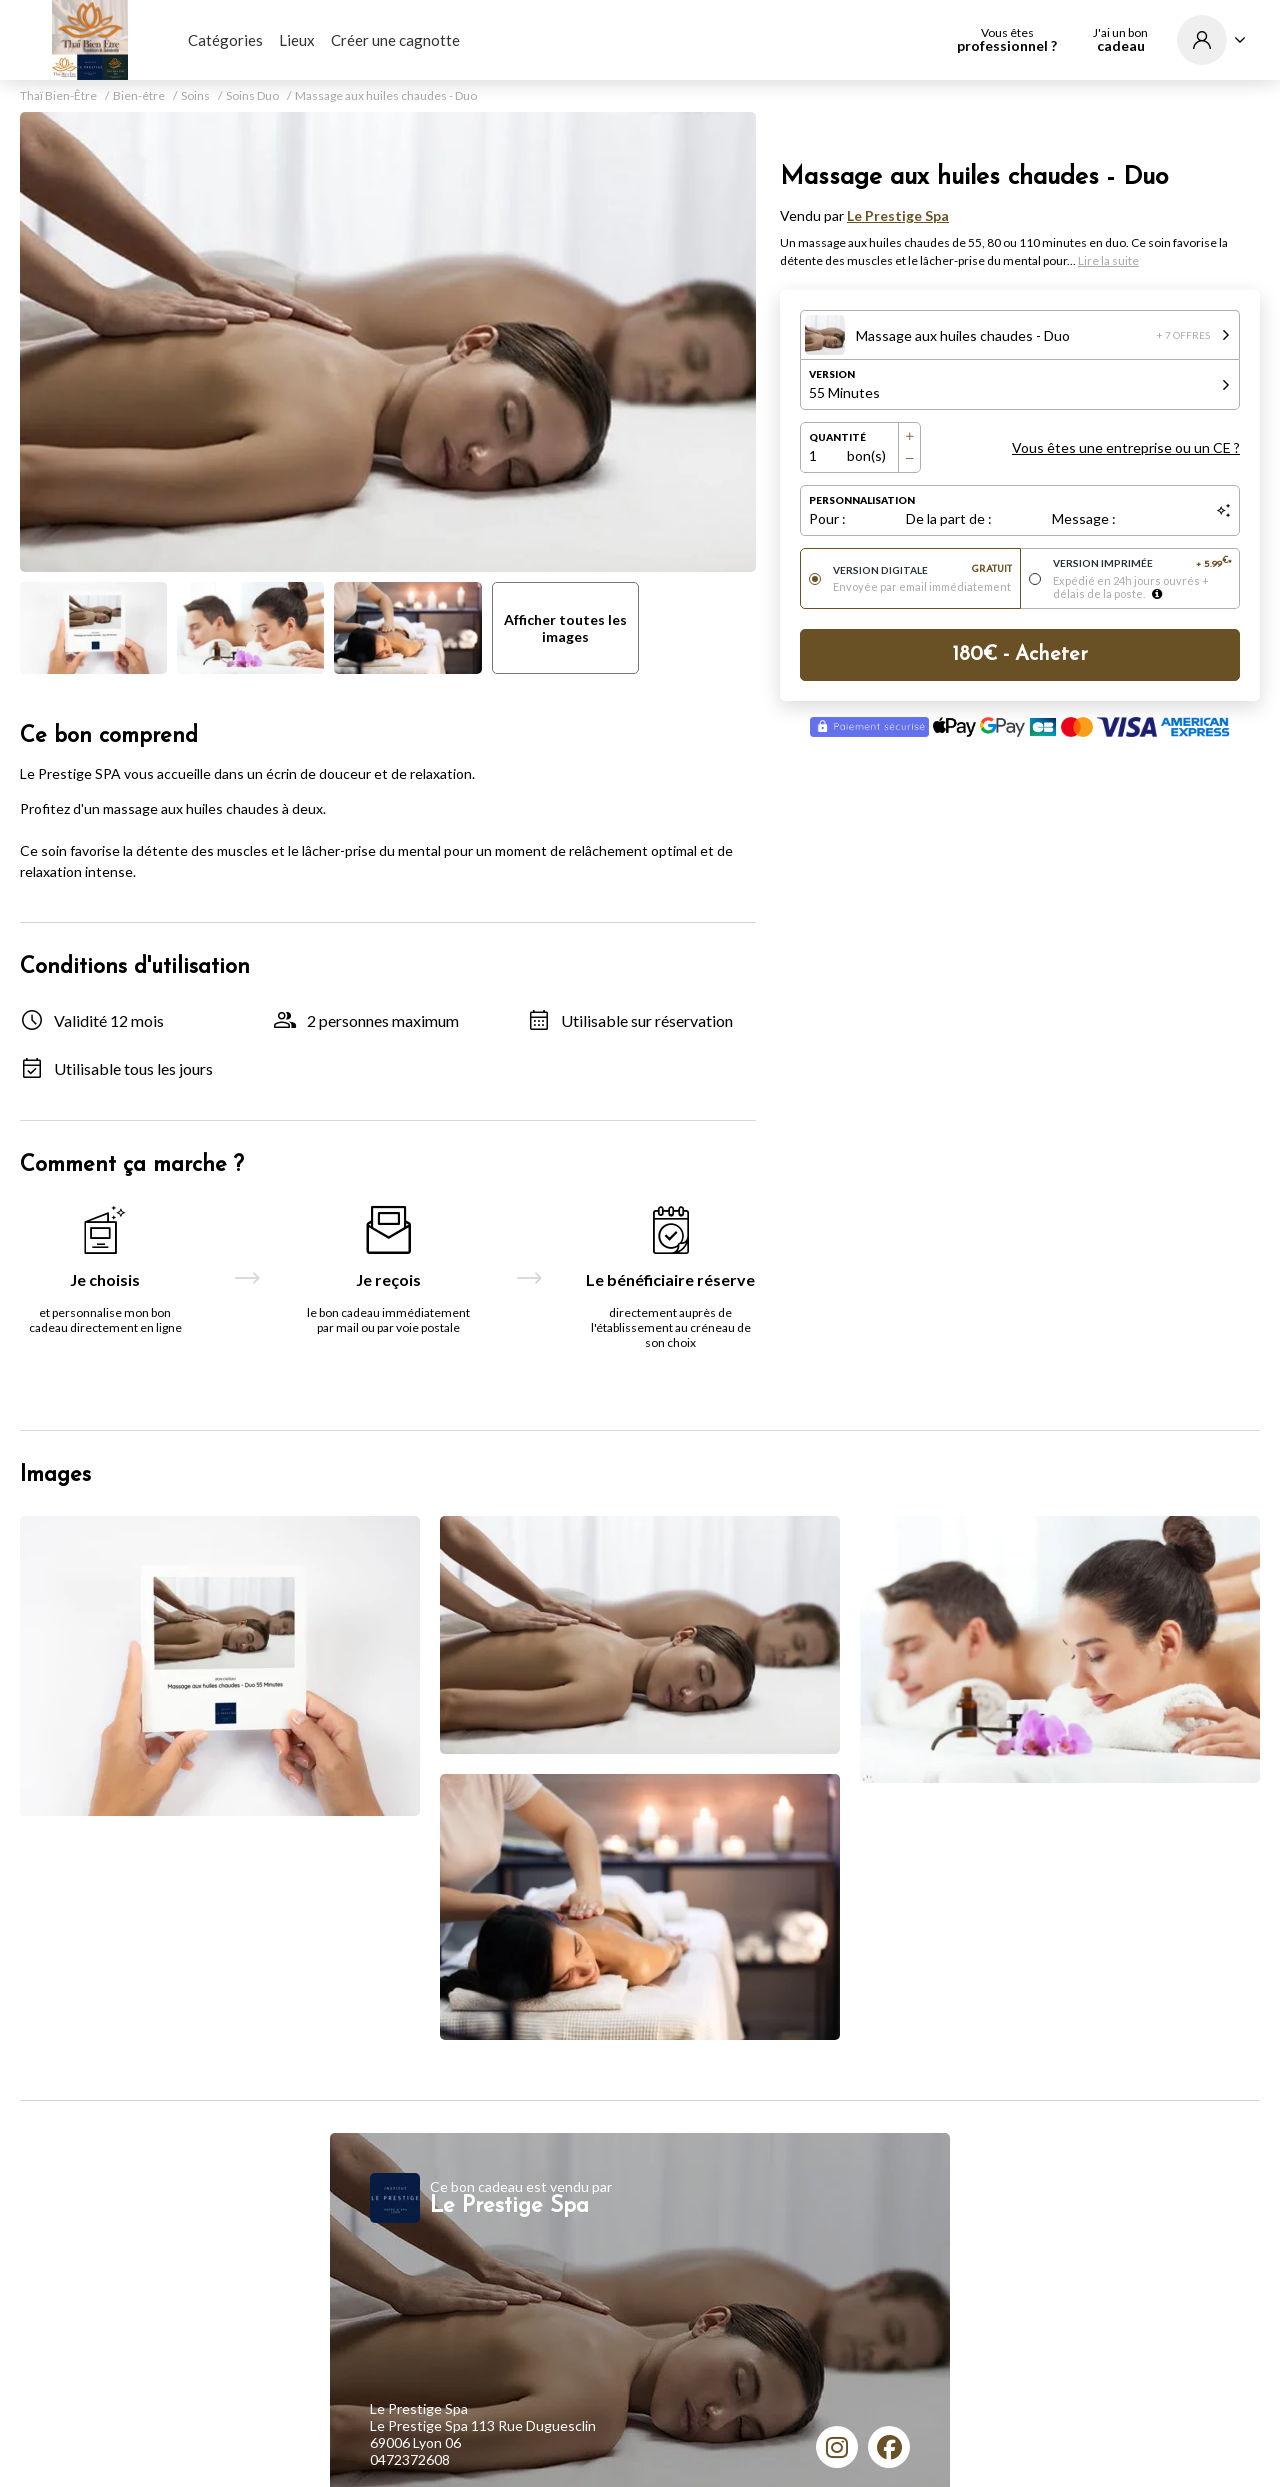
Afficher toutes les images (565, 628)
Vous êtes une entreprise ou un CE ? (1126, 447)
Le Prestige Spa (898, 215)
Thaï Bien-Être (58, 96)
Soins (195, 96)
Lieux (297, 40)
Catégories (225, 40)
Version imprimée (1142, 563)
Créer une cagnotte (395, 40)
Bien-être (139, 96)
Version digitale (922, 570)
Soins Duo (252, 96)
